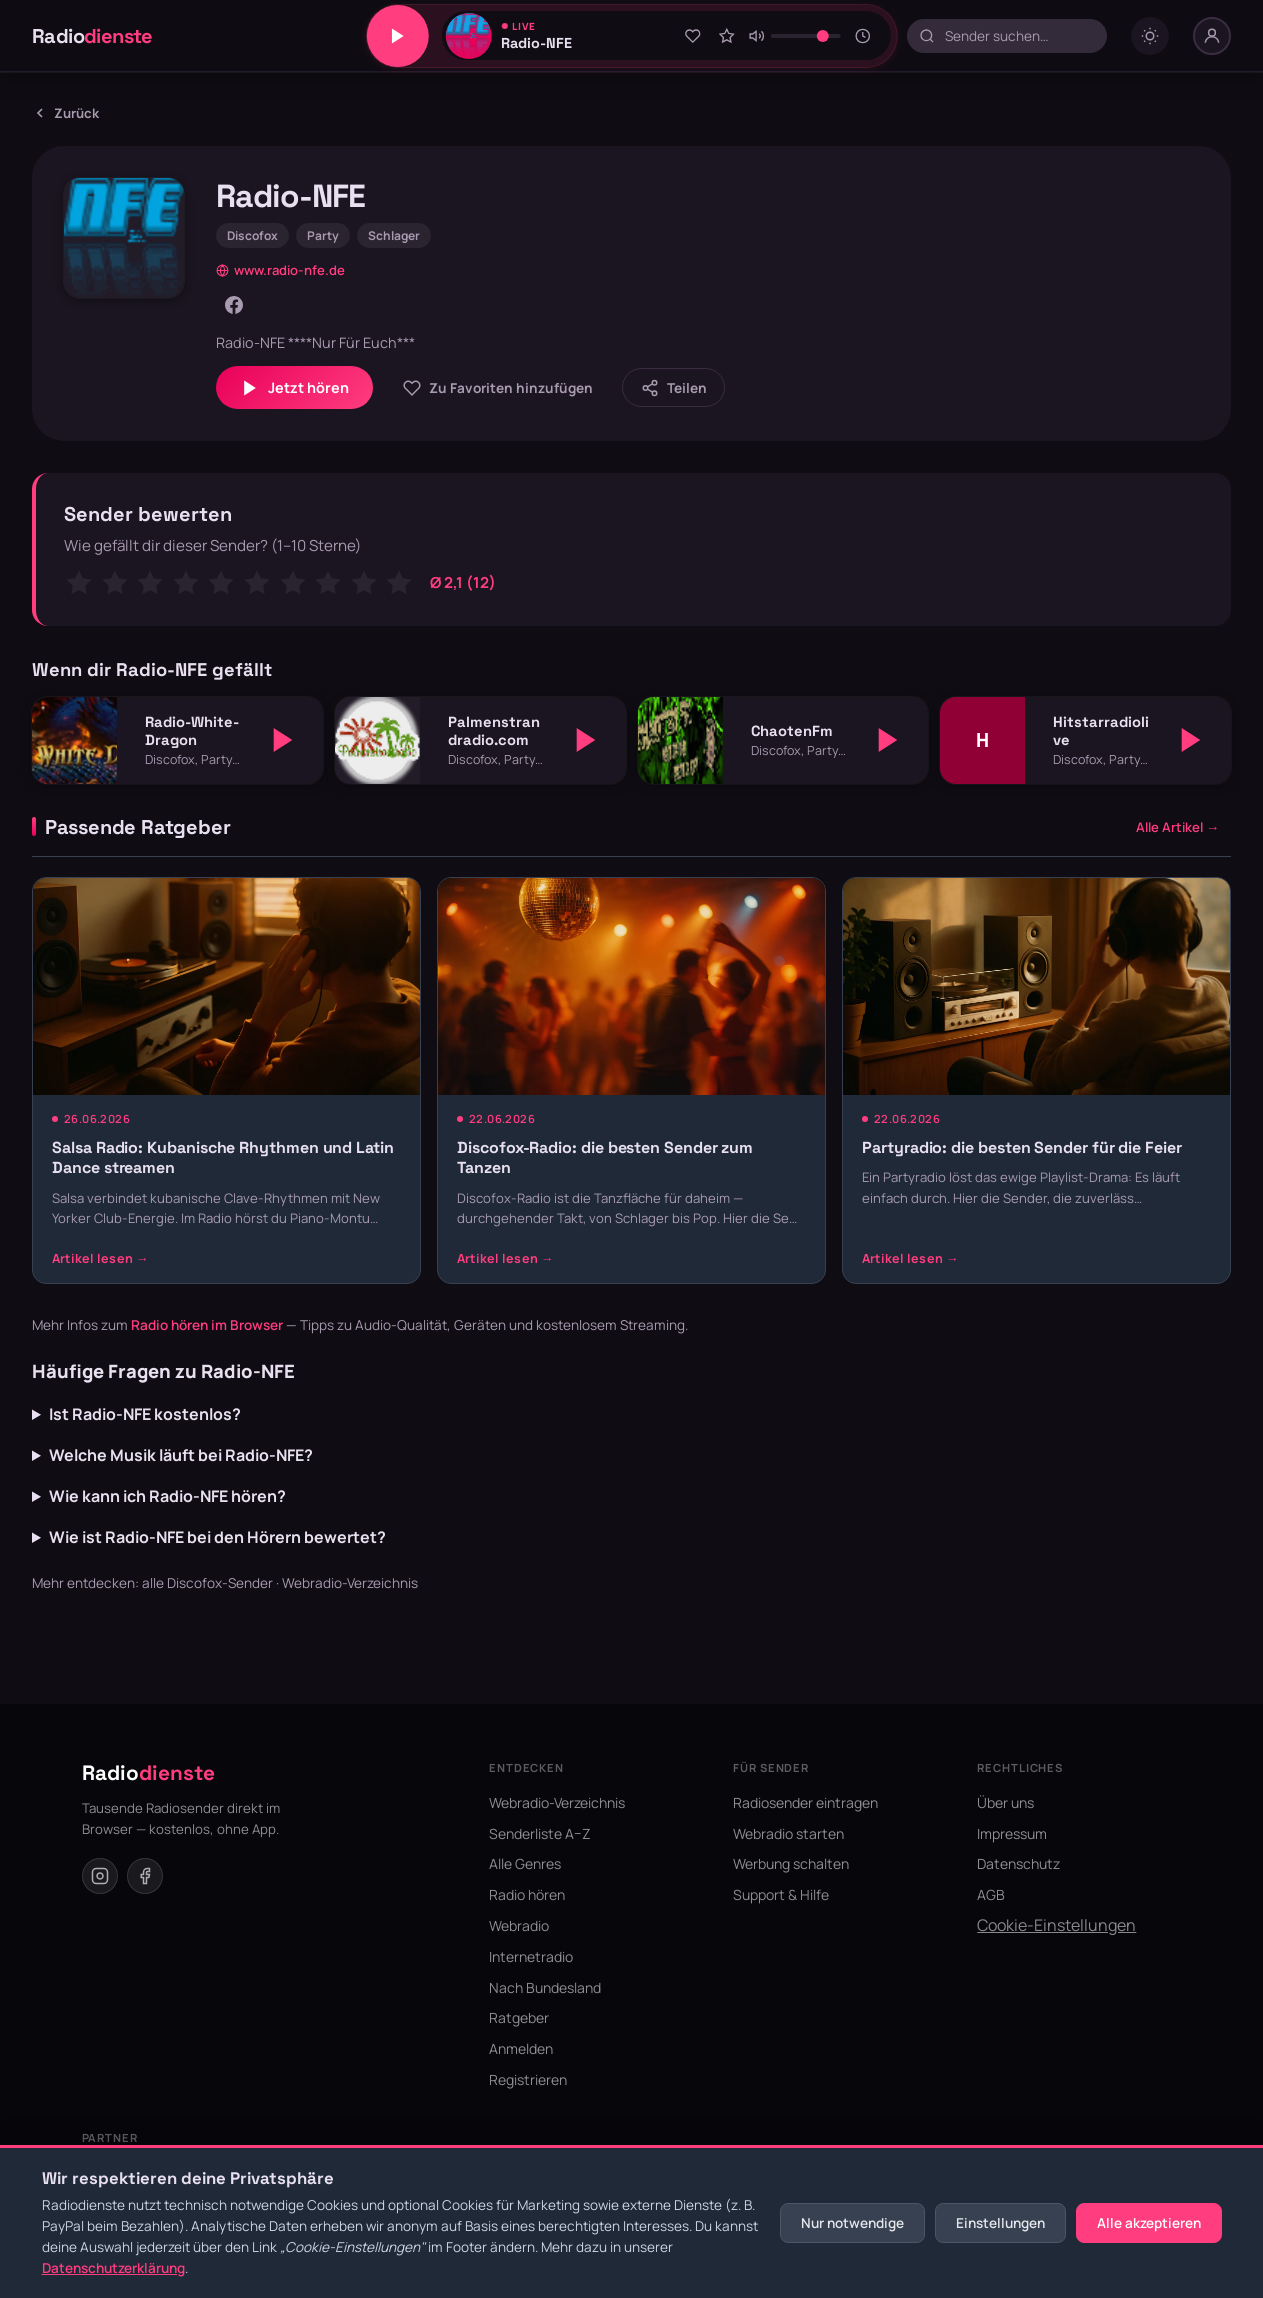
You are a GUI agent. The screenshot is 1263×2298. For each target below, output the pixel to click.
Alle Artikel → (1177, 827)
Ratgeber (519, 2017)
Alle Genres (525, 1863)
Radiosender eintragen (805, 1802)
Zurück (65, 113)
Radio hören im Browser (207, 1325)
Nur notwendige (852, 2223)
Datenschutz (1018, 1863)
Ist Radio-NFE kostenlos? (145, 1414)
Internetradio (531, 1956)
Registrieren (528, 2079)
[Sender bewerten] (727, 36)
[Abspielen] (283, 740)
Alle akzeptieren (1149, 2223)
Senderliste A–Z (540, 1833)
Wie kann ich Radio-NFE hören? (167, 1496)
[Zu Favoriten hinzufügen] (693, 36)
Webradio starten (788, 1833)
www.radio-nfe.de (280, 270)
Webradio (519, 1925)
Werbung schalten (791, 1863)
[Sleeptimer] (863, 36)
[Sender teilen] (673, 387)
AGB (991, 1894)
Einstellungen (1000, 2223)
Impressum (1012, 1833)
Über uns (1005, 1802)
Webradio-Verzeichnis (350, 1583)
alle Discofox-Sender (207, 1583)
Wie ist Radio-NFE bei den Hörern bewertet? (217, 1537)
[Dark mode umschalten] (1150, 36)
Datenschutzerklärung (113, 2268)
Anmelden (521, 2048)
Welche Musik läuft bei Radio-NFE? (181, 1455)
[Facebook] (234, 305)
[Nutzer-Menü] (1212, 36)
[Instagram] (100, 1876)
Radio (92, 36)
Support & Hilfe (781, 1894)
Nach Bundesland (545, 1987)
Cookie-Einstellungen (1056, 1925)
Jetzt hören (294, 388)
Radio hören (527, 1894)
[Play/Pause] (397, 36)
